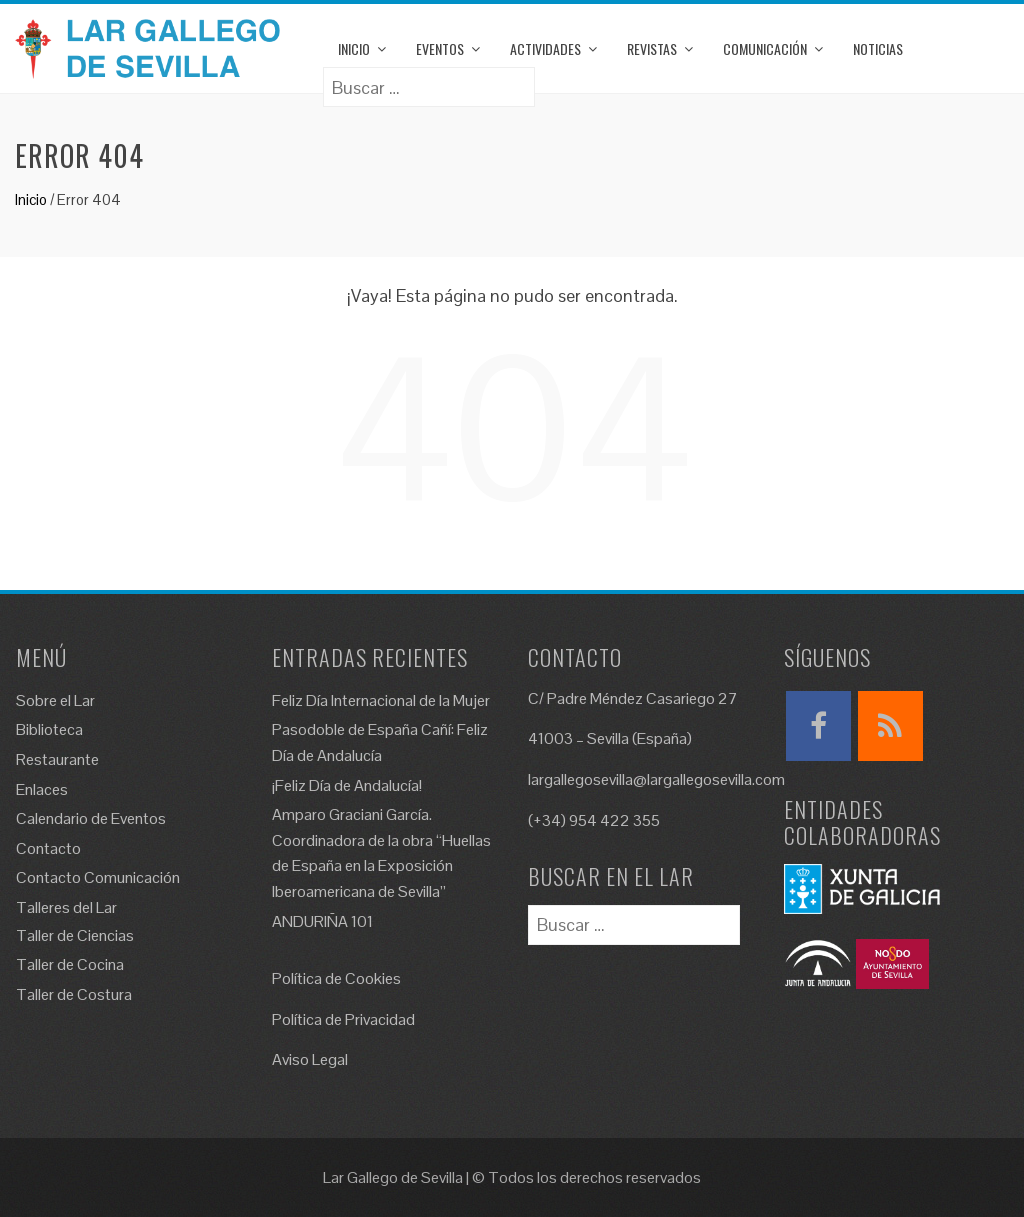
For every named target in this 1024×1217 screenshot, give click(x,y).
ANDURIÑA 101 (322, 921)
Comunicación (765, 48)
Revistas (652, 48)
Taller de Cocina (70, 964)
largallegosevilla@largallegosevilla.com (656, 779)
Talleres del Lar (66, 907)
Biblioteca (49, 729)
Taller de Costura (74, 994)
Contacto (48, 848)
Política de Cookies (336, 978)
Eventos (440, 48)
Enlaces (42, 789)
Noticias (878, 48)
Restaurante (57, 759)
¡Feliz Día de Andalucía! (347, 785)
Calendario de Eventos (91, 818)
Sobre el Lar (55, 700)
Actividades (545, 48)
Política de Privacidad (343, 1019)
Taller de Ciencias (75, 935)
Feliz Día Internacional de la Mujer (381, 700)
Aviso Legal (310, 1059)
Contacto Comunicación (98, 877)
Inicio (354, 48)
